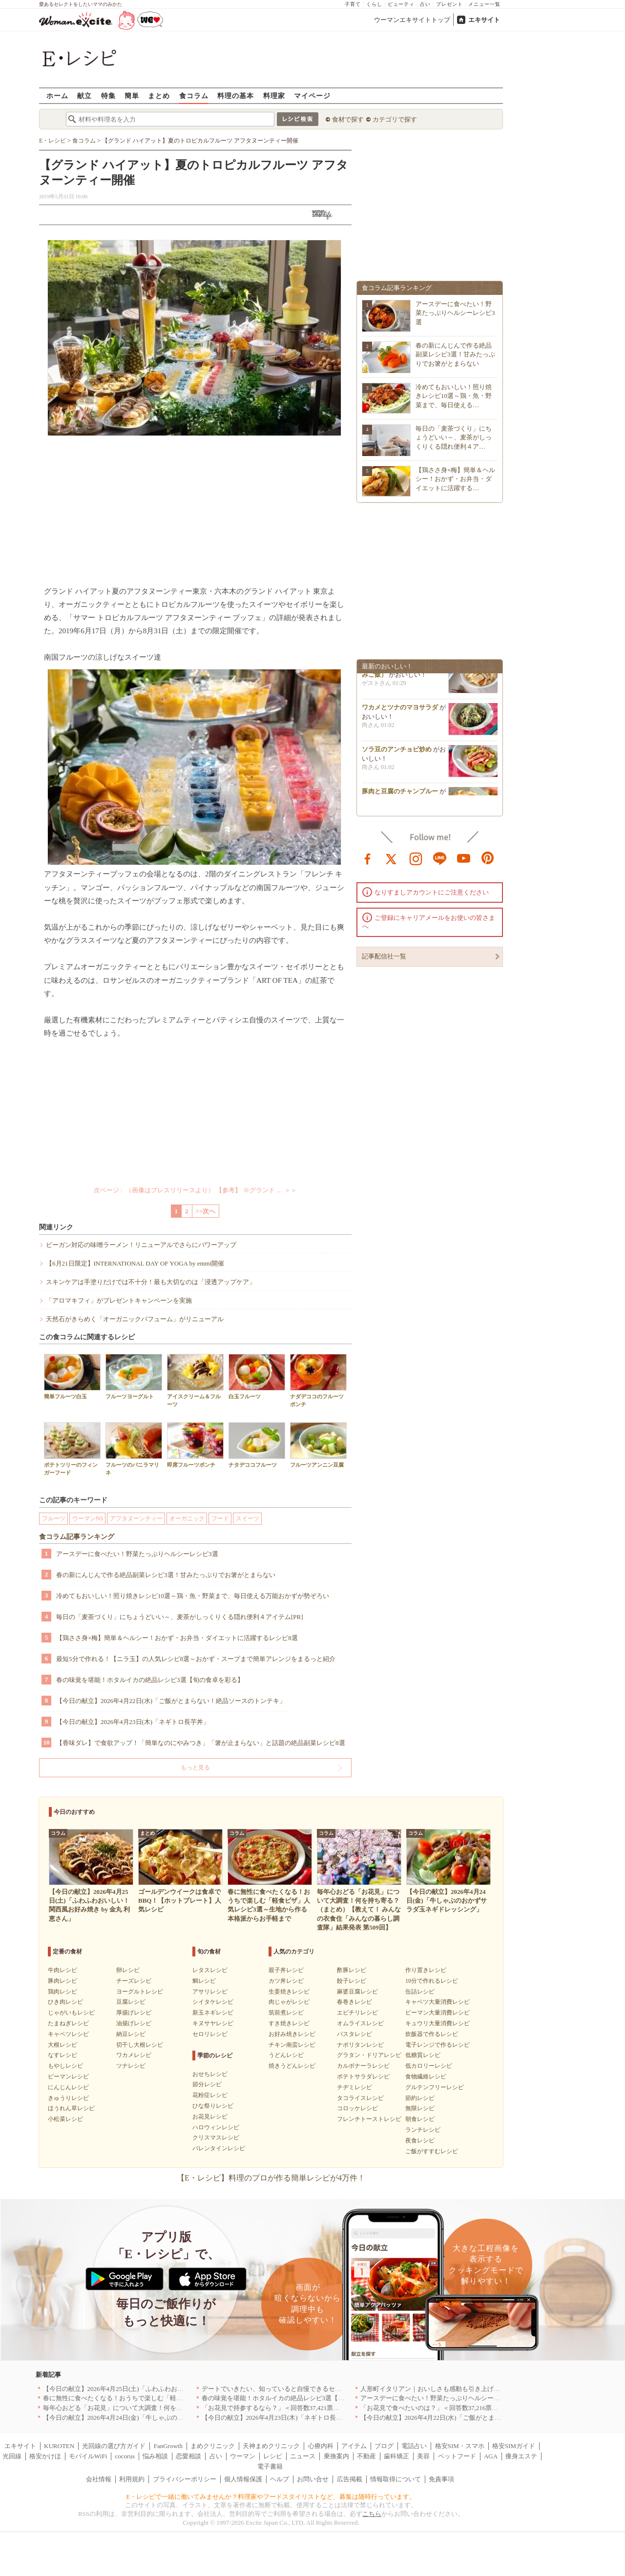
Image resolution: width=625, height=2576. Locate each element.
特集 (108, 95)
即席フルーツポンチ (195, 1445)
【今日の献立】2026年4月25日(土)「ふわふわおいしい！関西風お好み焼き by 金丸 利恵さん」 (176, 2388)
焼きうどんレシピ (292, 2065)
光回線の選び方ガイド (114, 2446)
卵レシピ (128, 1970)
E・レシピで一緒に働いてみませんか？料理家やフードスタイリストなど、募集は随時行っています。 (271, 2496)
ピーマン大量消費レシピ (437, 2012)
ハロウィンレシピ (215, 2127)
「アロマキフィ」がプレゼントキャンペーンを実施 (119, 1300)
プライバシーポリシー (184, 2479)
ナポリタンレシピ (360, 2044)
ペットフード (457, 2456)
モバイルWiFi (88, 2456)
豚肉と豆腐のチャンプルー (400, 794)
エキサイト (484, 19)
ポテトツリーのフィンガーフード (72, 1448)
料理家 (274, 95)
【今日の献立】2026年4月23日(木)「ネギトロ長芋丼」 (132, 1721)
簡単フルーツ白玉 (72, 1376)
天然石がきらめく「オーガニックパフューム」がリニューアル (135, 1319)
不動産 (366, 2456)
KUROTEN (59, 2446)
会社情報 (98, 2479)
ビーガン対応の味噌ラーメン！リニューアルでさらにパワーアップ (141, 1244)
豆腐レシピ (131, 2001)
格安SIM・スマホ (459, 2446)
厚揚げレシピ (133, 2012)
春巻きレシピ (354, 2001)
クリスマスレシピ (215, 2137)
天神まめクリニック (271, 2446)
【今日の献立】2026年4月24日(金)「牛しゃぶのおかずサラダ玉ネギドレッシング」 (161, 2417)
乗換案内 (336, 2456)
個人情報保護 (243, 2479)
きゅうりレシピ (68, 2098)
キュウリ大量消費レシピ (437, 2023)
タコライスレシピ (360, 2098)
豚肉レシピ (62, 1980)
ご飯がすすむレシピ (431, 2151)
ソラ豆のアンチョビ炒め (397, 752)
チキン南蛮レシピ (292, 2044)
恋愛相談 (188, 2456)
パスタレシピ (354, 2034)
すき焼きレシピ (289, 2023)
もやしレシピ (65, 2065)
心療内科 (320, 2446)
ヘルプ (279, 2479)
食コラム (193, 95)
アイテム (354, 2446)
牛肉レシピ (62, 1970)
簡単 (132, 95)
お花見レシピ (210, 2116)
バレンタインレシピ (218, 2148)
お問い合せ (313, 2479)
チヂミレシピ (354, 2087)
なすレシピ (62, 2055)
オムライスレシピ (360, 2023)
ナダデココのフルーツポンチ (318, 1380)
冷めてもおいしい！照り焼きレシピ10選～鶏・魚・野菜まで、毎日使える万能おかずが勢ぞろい (192, 1596)
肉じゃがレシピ (289, 2001)
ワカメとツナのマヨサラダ (400, 710)
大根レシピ (62, 2044)
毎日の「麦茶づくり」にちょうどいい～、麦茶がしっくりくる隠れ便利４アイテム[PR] (179, 1616)
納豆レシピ (131, 2034)
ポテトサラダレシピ (363, 2076)
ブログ (384, 2446)
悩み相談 (155, 2456)
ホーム (57, 95)
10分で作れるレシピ (431, 1980)
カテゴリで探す (395, 119)
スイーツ (247, 1518)
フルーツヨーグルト (133, 1376)
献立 (84, 95)
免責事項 (441, 2479)
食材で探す (348, 119)
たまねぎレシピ (68, 2023)
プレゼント (449, 4)
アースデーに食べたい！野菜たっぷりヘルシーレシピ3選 (137, 1554)
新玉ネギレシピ (212, 2012)
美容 (423, 2456)
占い (425, 4)
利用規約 (132, 2479)
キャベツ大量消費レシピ (437, 2001)
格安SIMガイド (513, 2446)
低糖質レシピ (422, 2055)
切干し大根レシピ (139, 2044)
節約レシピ (420, 2098)
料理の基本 (235, 95)
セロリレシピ (210, 2034)
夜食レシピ (420, 2140)
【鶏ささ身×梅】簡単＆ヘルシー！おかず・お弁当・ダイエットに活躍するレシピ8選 (177, 1637)
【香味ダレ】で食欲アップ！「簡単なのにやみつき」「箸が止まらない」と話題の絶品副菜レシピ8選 (200, 1742)
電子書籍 (270, 2466)
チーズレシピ (133, 1980)
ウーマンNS (87, 1518)
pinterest (487, 858)
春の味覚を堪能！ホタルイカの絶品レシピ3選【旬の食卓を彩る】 (150, 1679)
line (440, 858)
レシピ (272, 2456)
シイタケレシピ (212, 2001)
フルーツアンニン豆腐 (318, 1445)
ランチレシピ (422, 2129)
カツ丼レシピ (286, 1980)
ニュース (302, 2456)
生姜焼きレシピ (289, 1991)
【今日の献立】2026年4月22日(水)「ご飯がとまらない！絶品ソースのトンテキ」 (171, 1700)
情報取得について (395, 2479)
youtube (464, 858)
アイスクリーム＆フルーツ (195, 1380)
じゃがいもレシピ (71, 2012)
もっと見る (195, 1767)
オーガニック (187, 1518)
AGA (491, 2456)
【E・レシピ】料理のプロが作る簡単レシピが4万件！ (271, 2178)
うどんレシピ (286, 2055)
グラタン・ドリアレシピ (369, 2055)
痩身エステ (521, 2456)
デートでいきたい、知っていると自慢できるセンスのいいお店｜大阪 (300, 2388)
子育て (353, 4)
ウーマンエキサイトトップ (412, 19)
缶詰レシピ (420, 1991)
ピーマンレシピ (68, 2076)
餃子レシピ (351, 1980)
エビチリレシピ (357, 2012)
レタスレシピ (210, 1970)
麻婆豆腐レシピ (357, 1991)
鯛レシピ (204, 1980)
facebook (367, 858)
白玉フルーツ (257, 1376)
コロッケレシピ (357, 2108)
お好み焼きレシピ (292, 2034)
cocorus (125, 2456)
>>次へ (206, 1211)
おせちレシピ (210, 2074)
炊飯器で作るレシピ (431, 2034)
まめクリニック (212, 2446)
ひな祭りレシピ (212, 2105)
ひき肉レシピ (65, 2001)
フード (220, 1518)
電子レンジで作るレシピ (437, 2044)
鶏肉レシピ (62, 1991)
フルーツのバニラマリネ (133, 1448)
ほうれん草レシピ (71, 2108)
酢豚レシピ (351, 1970)
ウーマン (242, 2456)
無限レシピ (420, 2108)
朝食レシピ (420, 2119)
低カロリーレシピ (428, 2065)
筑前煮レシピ (286, 2012)
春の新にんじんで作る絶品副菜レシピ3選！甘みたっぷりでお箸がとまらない (165, 1575)
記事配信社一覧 (384, 956)
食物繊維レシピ (425, 2076)
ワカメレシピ (133, 2055)
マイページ (312, 95)
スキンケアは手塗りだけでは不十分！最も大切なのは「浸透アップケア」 (150, 1282)
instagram (416, 858)
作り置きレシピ (425, 1970)
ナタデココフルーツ (257, 1445)
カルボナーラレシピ (363, 2065)
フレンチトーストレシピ (369, 2119)
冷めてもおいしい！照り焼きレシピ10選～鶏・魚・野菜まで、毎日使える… (454, 395)
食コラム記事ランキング (76, 1536)
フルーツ (53, 1518)
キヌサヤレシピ (212, 2023)
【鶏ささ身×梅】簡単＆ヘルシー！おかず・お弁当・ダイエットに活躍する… (455, 478)
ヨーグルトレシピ (139, 1991)
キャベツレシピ (68, 2034)
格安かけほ (45, 2456)
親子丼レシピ (286, 1970)
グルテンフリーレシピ (434, 2087)
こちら (371, 2513)
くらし (374, 4)
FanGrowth (168, 2446)
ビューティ (401, 4)
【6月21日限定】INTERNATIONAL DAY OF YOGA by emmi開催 (135, 1263)
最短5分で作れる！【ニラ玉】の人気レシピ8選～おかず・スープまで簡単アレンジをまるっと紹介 (195, 1658)
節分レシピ (207, 2084)
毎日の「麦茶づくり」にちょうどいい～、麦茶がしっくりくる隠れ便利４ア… (454, 437)
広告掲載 (349, 2479)
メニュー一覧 (484, 4)
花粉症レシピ (210, 2095)
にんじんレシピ (68, 2087)
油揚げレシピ (133, 2023)
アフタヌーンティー (136, 1518)
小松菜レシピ (65, 2119)
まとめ (159, 95)
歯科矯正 (396, 2456)
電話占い (414, 2446)
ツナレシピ (131, 2065)
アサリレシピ (210, 1991)
